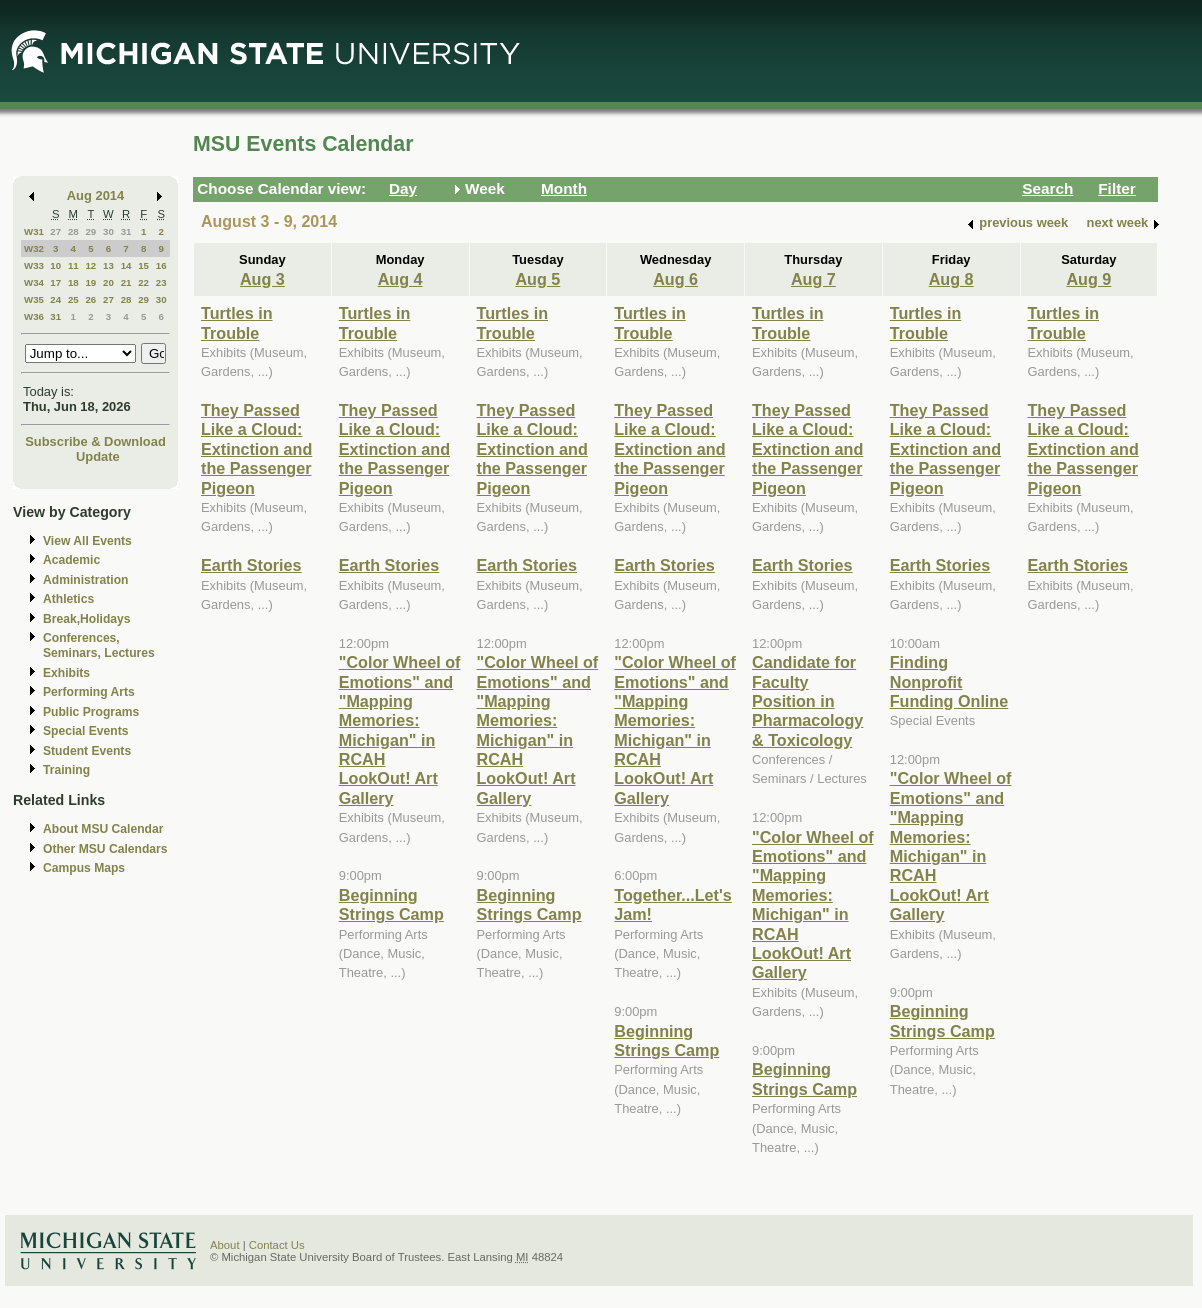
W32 (34, 248)
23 (161, 282)
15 (143, 265)
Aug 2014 (95, 195)
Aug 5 (537, 279)
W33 (34, 265)
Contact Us (277, 1245)
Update (98, 456)
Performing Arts (89, 692)
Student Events (87, 751)
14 (126, 265)
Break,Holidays (87, 619)
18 (73, 282)
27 (55, 231)
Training (66, 770)
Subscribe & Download (95, 441)
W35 (34, 299)
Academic (71, 560)
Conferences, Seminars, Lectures (99, 645)
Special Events (85, 731)
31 (126, 231)
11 (73, 265)
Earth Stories (251, 565)
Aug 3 (262, 279)
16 (161, 265)
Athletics (68, 599)
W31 (34, 231)
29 (90, 231)
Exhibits (66, 673)
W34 (34, 282)
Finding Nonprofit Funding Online (949, 681)
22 (143, 282)
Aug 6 (675, 279)
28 (73, 231)
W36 (34, 316)
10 (55, 265)
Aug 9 (1088, 279)
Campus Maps (84, 868)
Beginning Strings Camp (391, 904)
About (225, 1245)
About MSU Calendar (103, 829)
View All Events (87, 541)
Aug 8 (951, 279)
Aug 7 (813, 279)
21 (126, 282)
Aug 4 (400, 279)
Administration (85, 580)
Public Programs (91, 712)
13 (108, 265)
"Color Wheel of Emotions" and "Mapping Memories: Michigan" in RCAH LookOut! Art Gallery (400, 730)
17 (55, 282)
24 (55, 299)
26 (90, 299)
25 (73, 299)
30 (108, 231)
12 (90, 265)
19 (90, 282)
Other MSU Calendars (105, 849)
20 (108, 282)
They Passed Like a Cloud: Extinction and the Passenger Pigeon (256, 449)
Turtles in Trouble (237, 322)
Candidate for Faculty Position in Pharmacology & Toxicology (807, 701)
